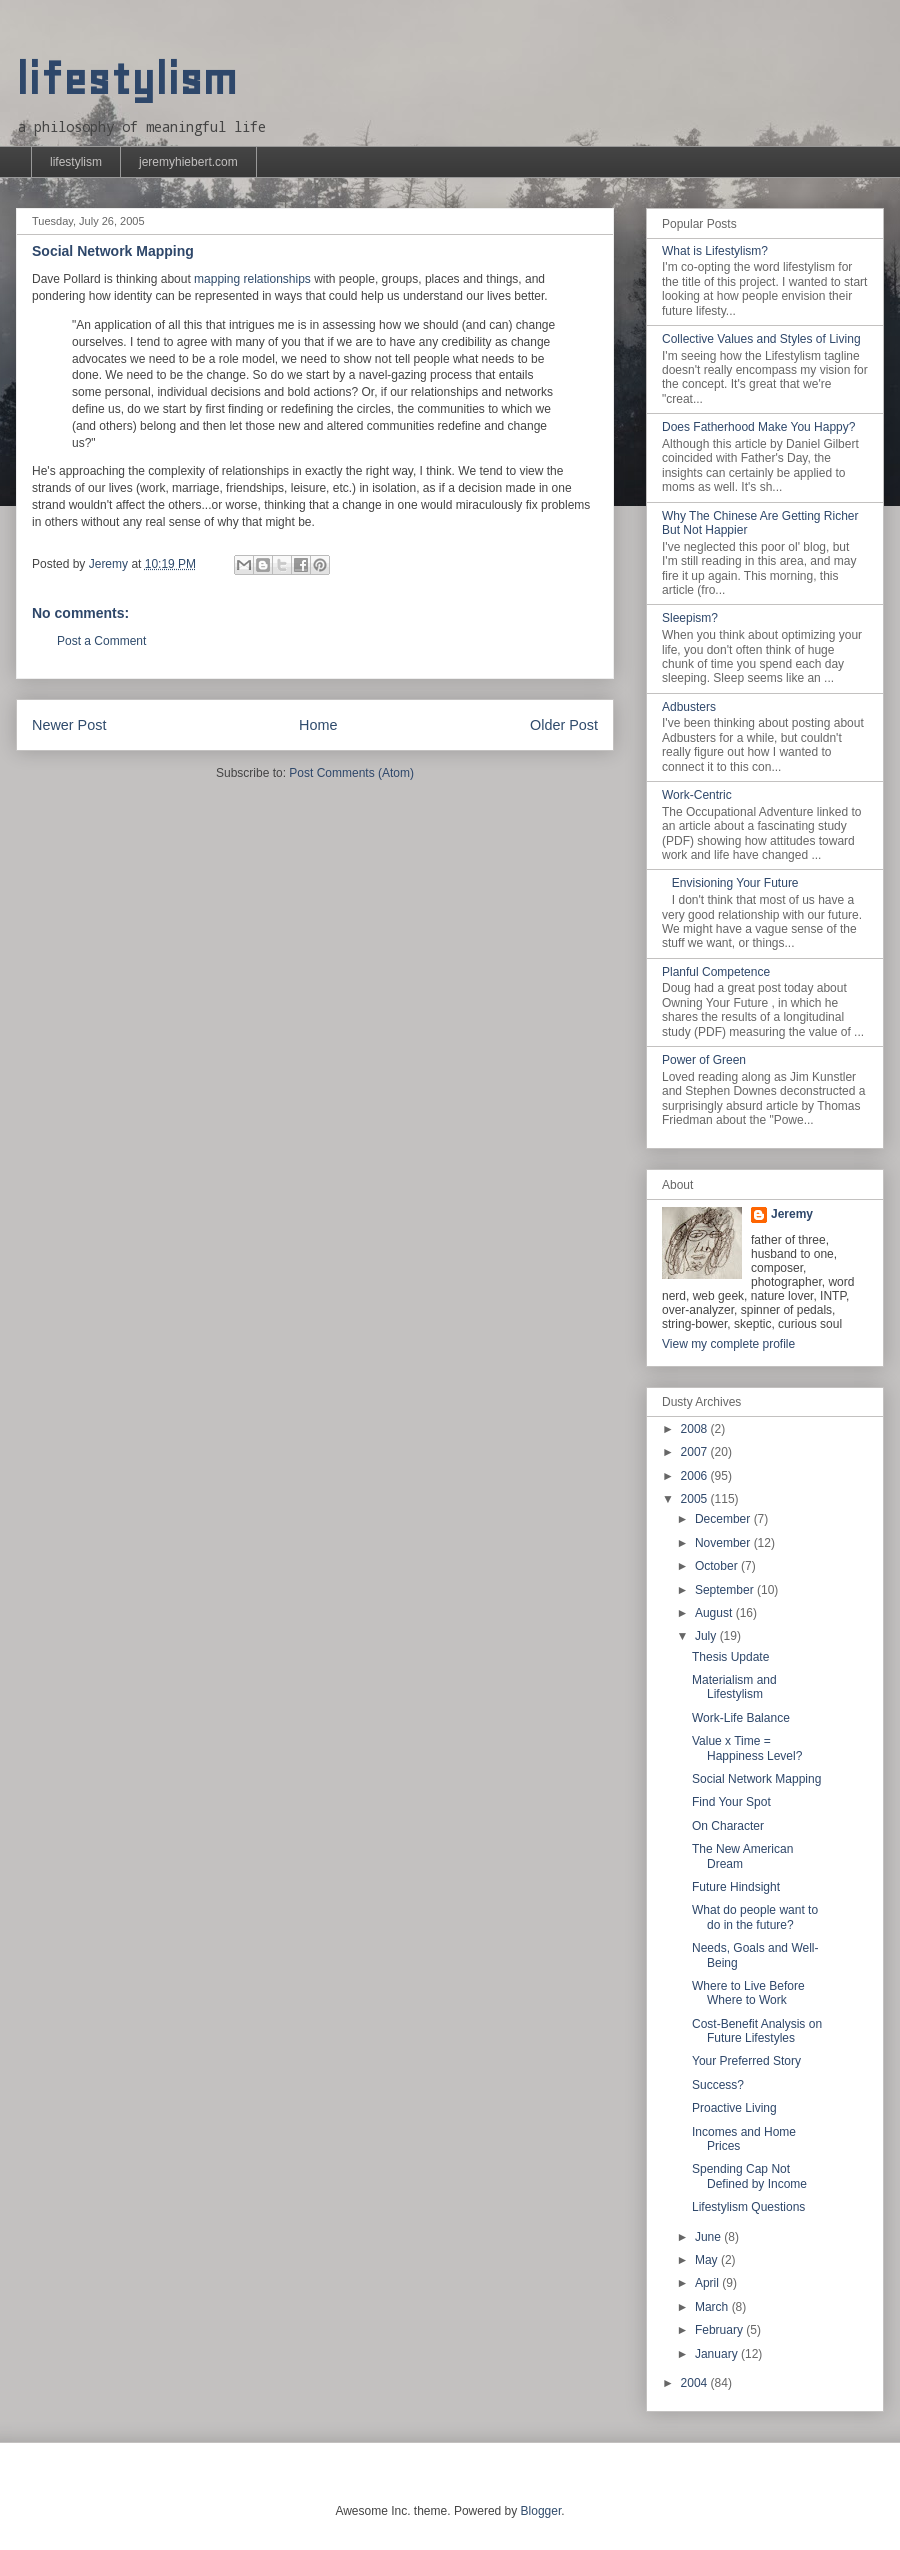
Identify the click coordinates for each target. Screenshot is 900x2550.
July (707, 1636)
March (713, 2307)
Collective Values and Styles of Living (761, 339)
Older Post (564, 725)
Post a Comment (101, 641)
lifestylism (126, 79)
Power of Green (704, 1060)
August (715, 1613)
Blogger (541, 2511)
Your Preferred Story (746, 2061)
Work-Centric (697, 795)
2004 (696, 2383)
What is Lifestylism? (715, 251)
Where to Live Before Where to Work (748, 1993)
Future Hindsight (736, 1887)
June (709, 2237)
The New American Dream (742, 1856)
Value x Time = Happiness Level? (747, 1748)
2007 (696, 1452)
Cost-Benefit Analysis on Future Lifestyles (757, 2031)
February (720, 2330)
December (724, 1519)
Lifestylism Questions (748, 2207)
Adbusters (689, 707)
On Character (728, 1826)
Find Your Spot (731, 1802)
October (718, 1566)
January (718, 2354)
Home (318, 725)
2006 (696, 1476)
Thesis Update (730, 1657)
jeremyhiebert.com (188, 162)
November (724, 1543)
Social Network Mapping (756, 1779)
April (708, 2283)
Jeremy (792, 1214)
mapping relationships (252, 279)
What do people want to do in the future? (755, 1917)
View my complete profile (728, 1344)
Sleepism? (690, 618)
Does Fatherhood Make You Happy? (758, 427)
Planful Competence (716, 972)
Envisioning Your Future (735, 883)
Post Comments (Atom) (351, 773)
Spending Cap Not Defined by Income (749, 2176)
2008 (696, 1429)
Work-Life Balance (741, 1718)
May (708, 2260)
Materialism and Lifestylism (734, 1687)
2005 (696, 1499)
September (726, 1590)
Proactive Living (734, 2108)
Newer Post (69, 725)
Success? (718, 2085)
